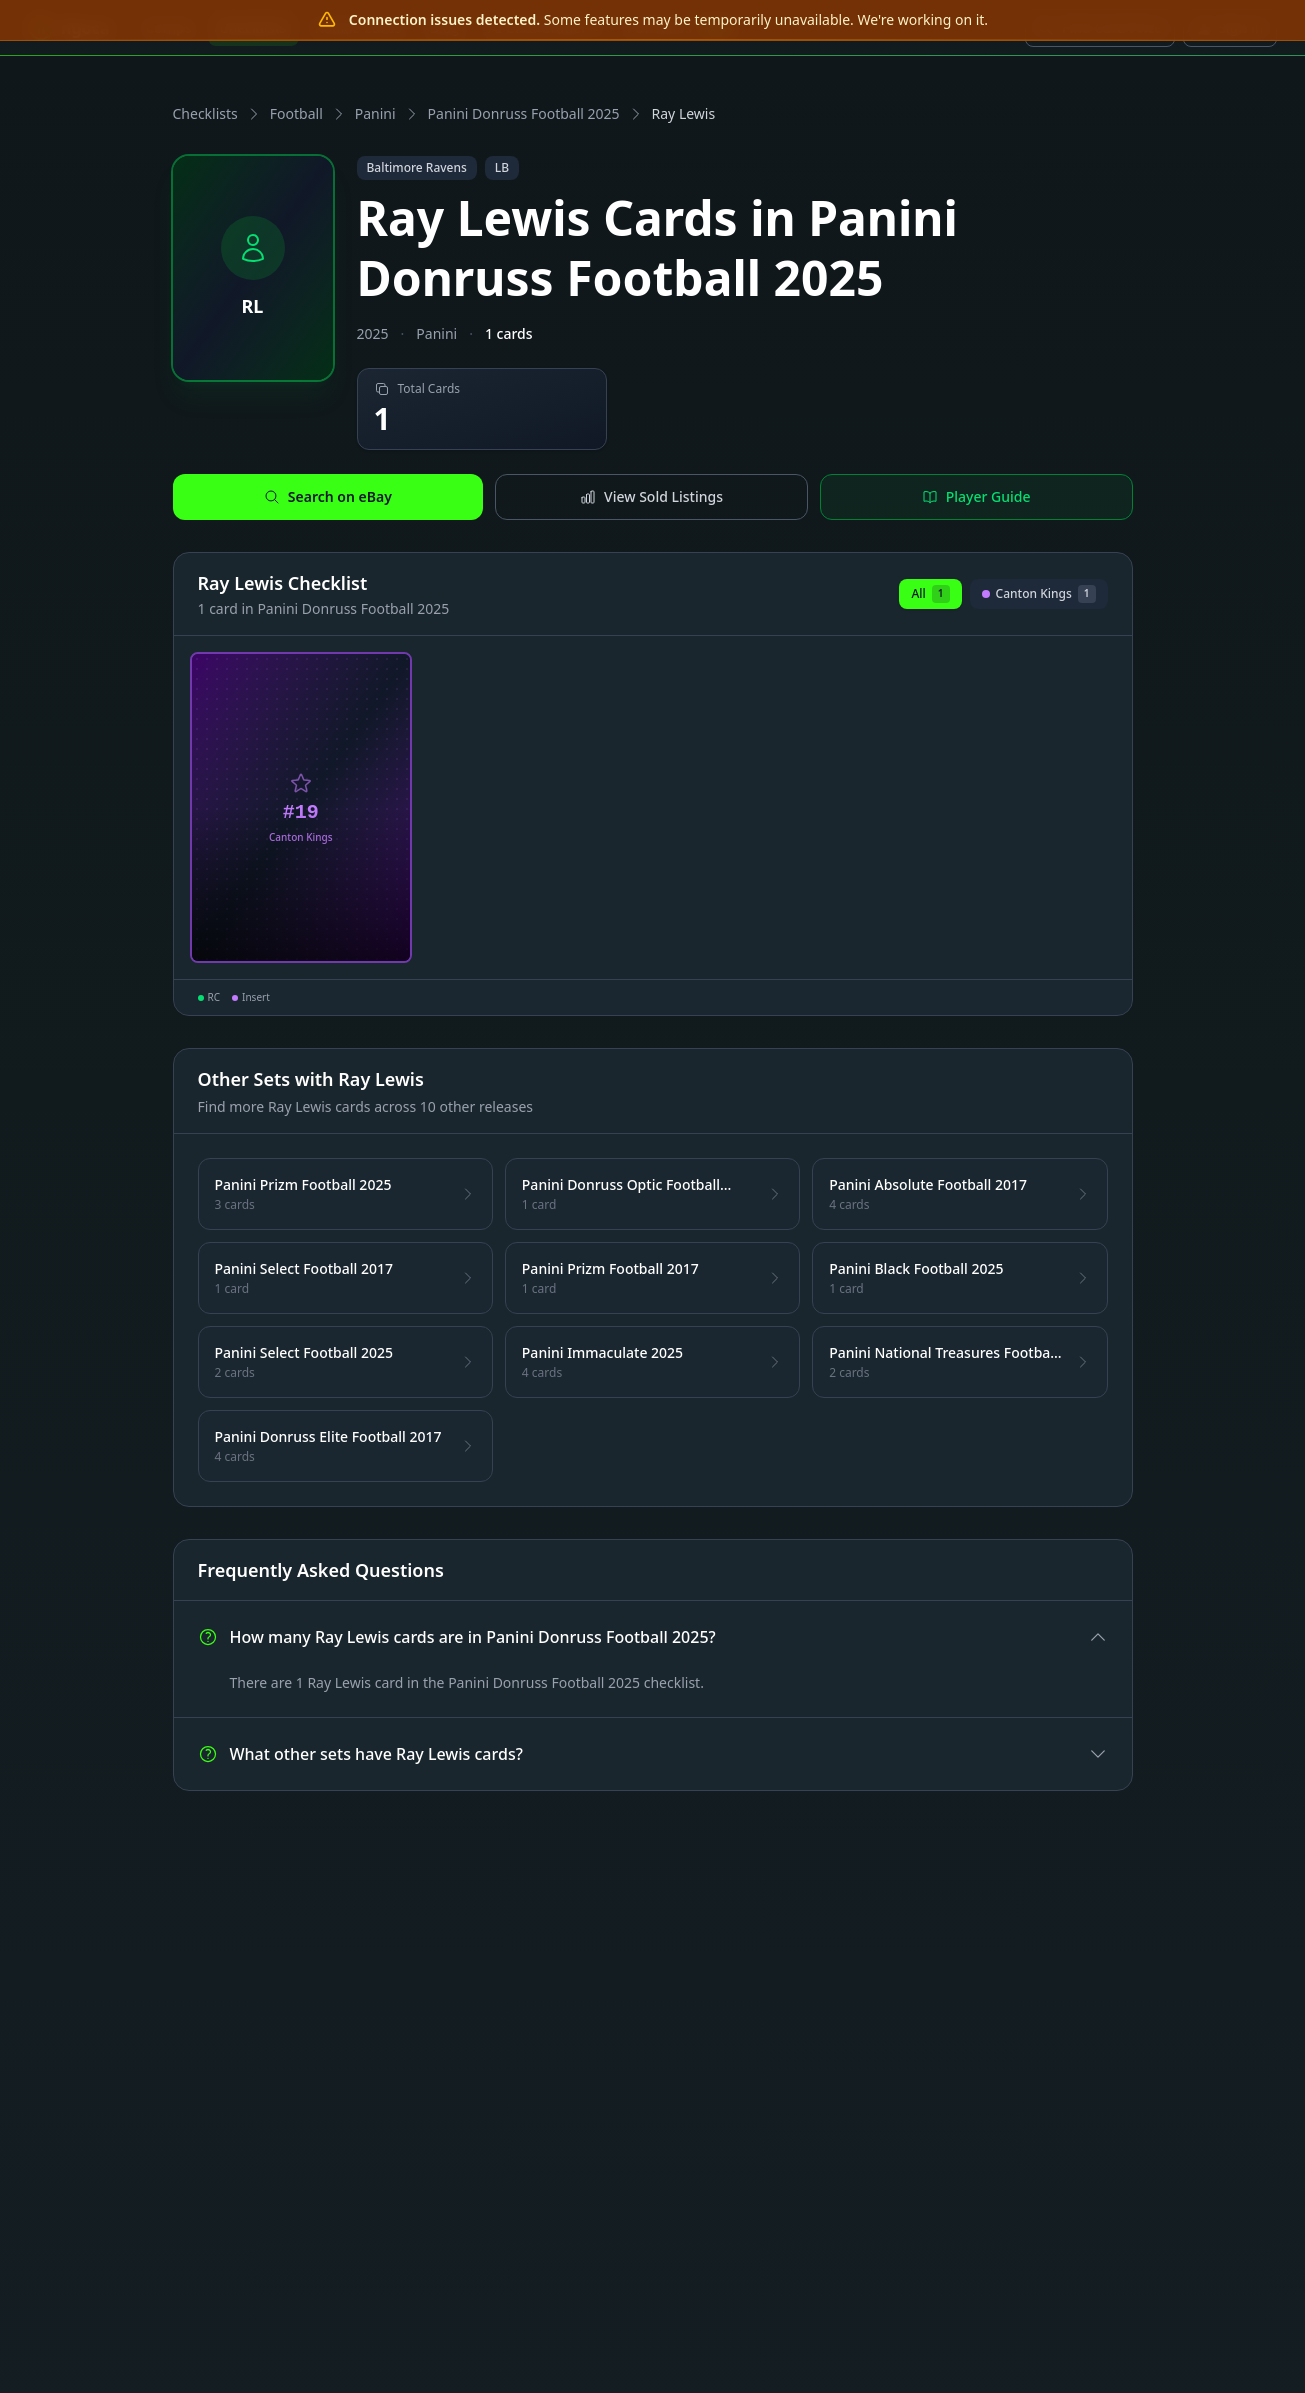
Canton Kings (1039, 597)
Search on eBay (328, 496)
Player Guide (976, 496)
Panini (375, 113)
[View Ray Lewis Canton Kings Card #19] (301, 808)
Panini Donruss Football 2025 (524, 113)
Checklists (205, 113)
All (930, 594)
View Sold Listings (651, 496)
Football (296, 113)
